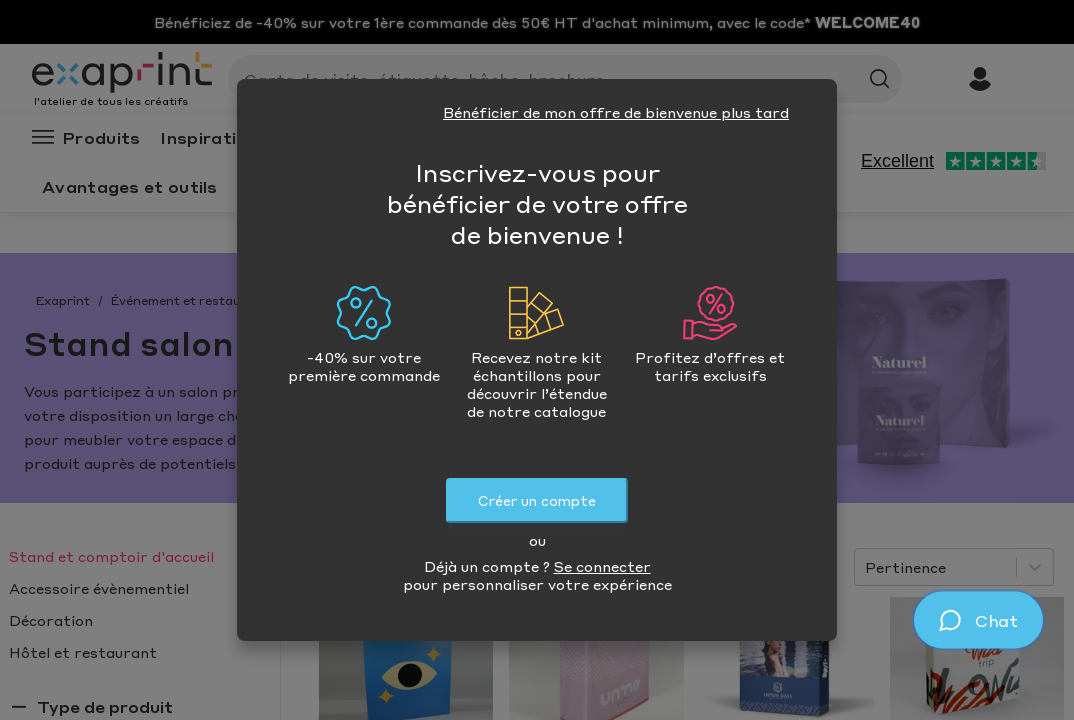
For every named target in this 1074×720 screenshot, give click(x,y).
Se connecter (602, 566)
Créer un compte (537, 500)
